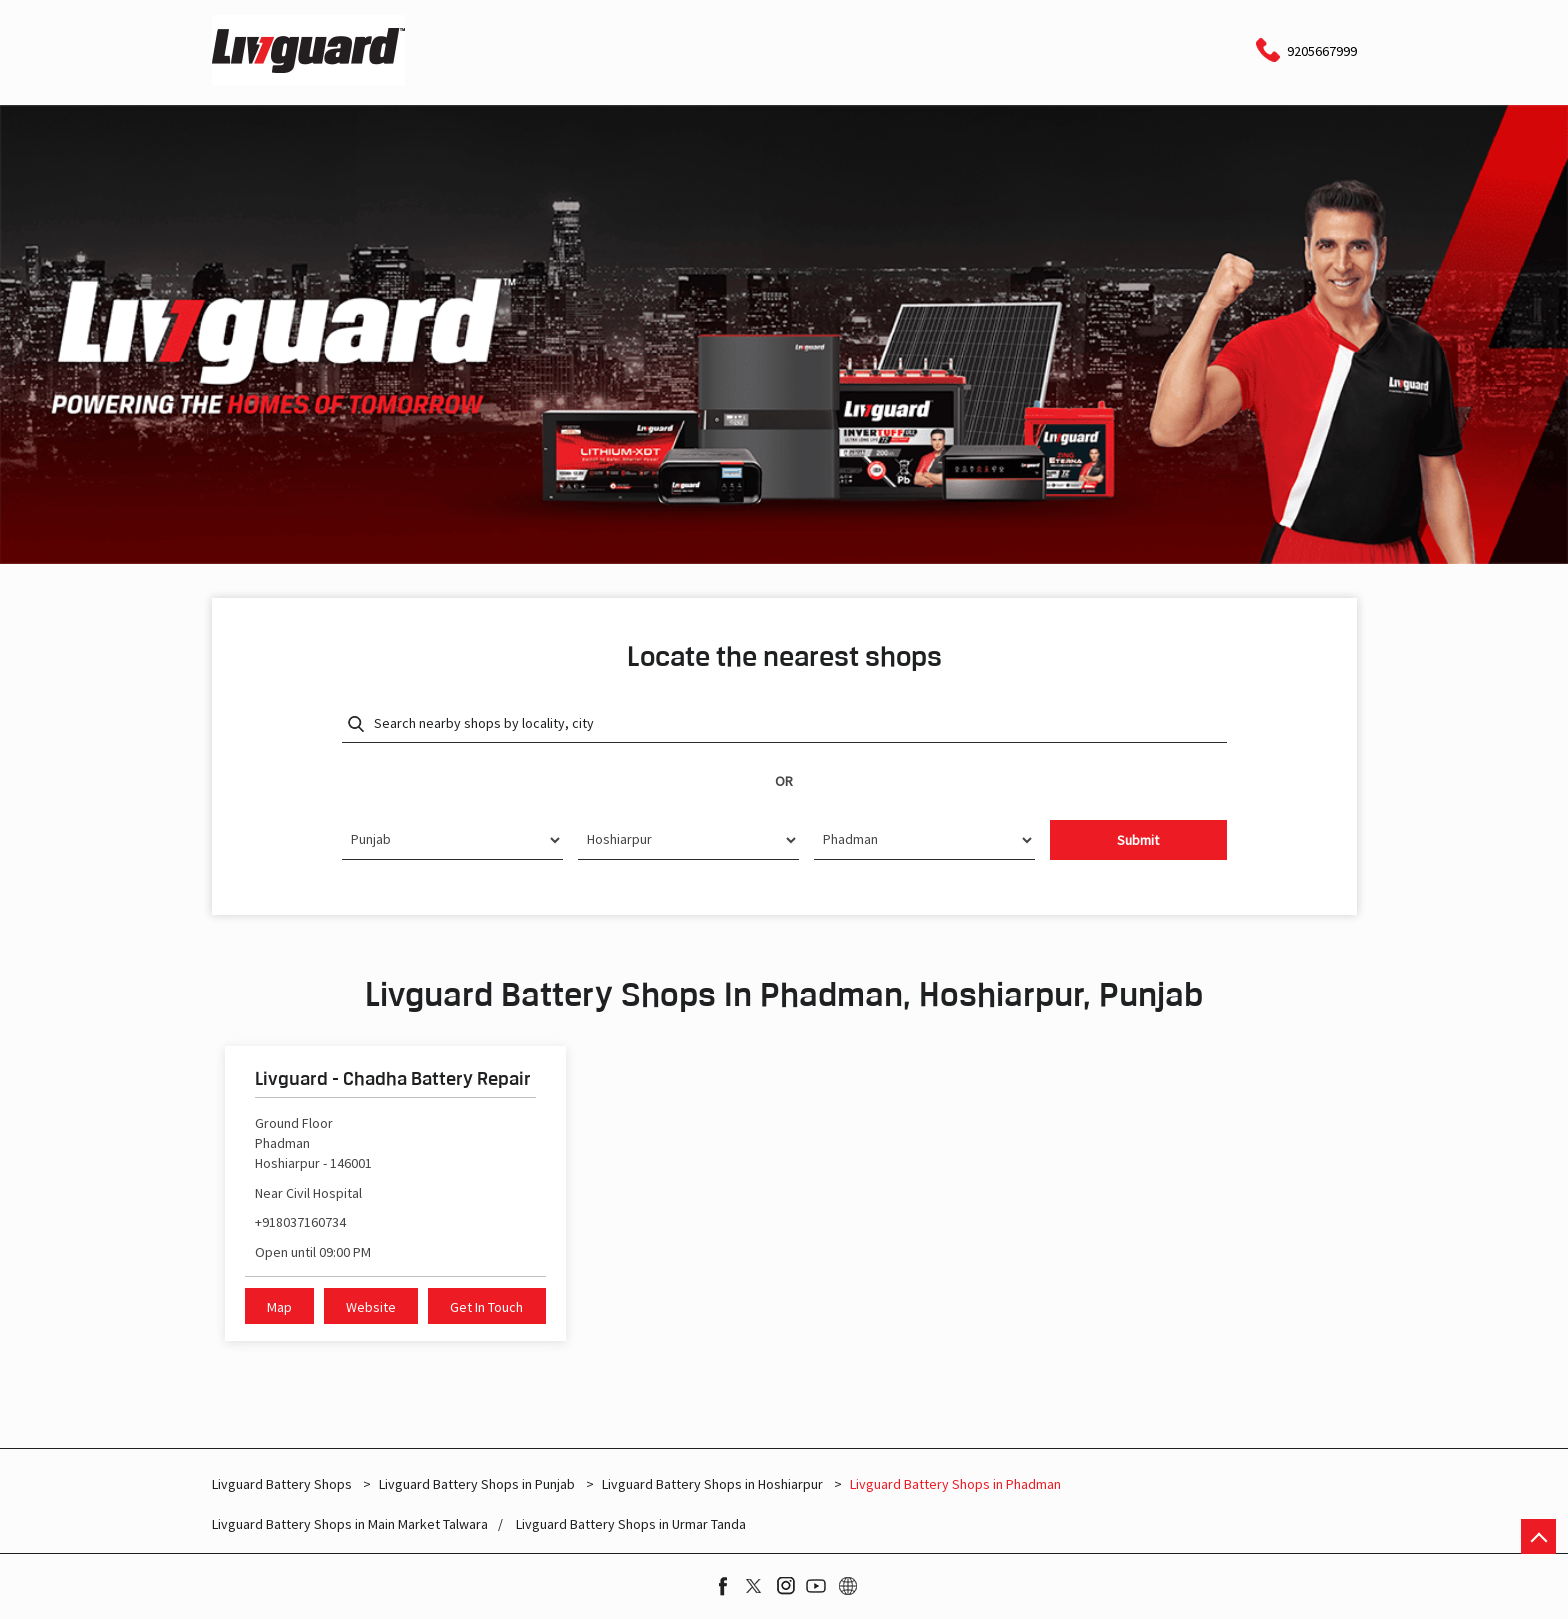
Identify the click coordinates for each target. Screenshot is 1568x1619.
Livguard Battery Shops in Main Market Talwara (350, 1524)
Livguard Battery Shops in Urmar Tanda (631, 1524)
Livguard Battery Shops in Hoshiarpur (712, 1484)
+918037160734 (300, 1222)
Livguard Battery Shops (283, 1484)
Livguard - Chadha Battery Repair (393, 1078)
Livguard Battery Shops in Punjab (477, 1484)
